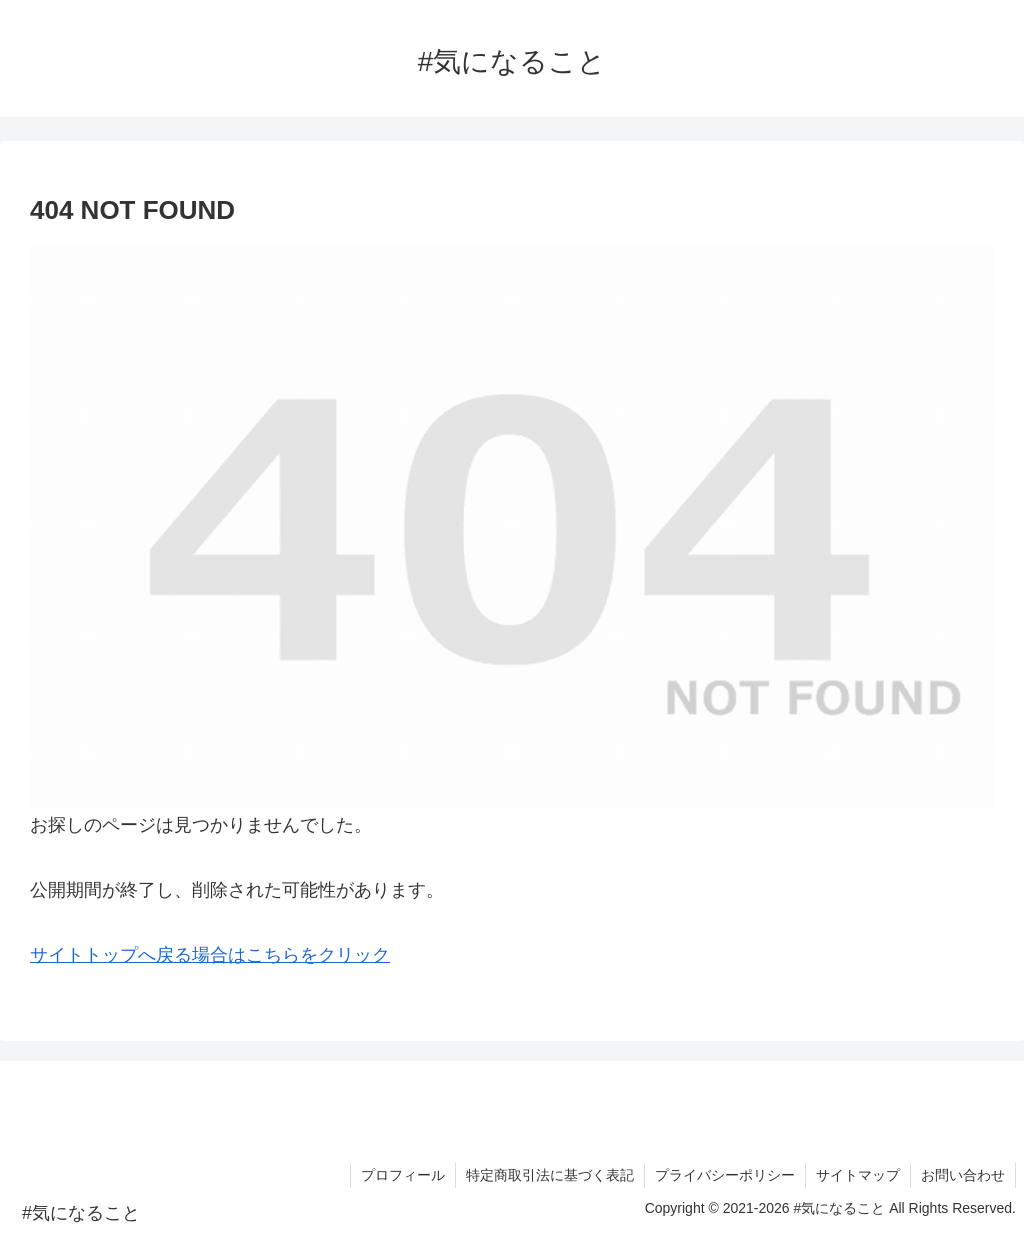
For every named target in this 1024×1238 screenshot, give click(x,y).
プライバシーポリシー (725, 1175)
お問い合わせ (963, 1175)
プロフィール (403, 1175)
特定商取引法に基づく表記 (550, 1175)
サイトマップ (858, 1175)
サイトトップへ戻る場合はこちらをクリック (210, 955)
